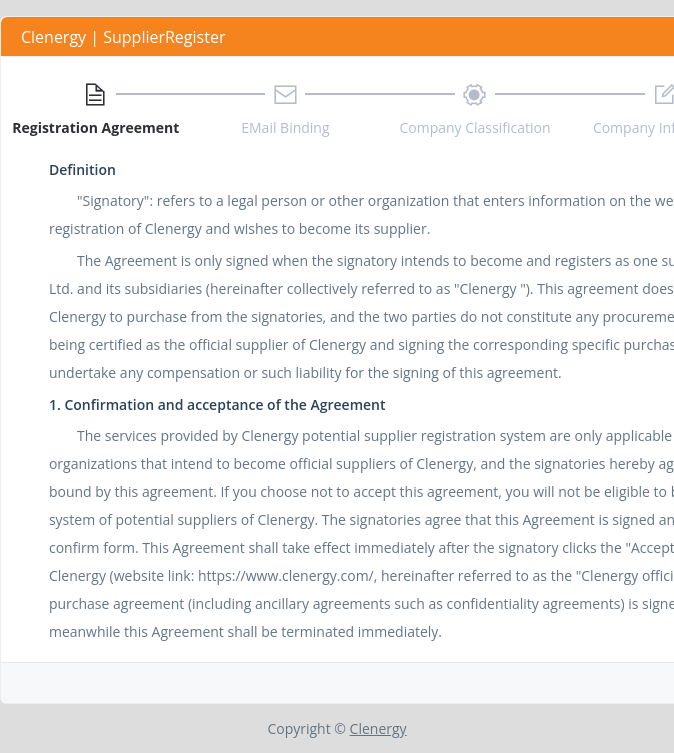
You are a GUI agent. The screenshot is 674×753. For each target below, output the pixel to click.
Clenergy (378, 728)
